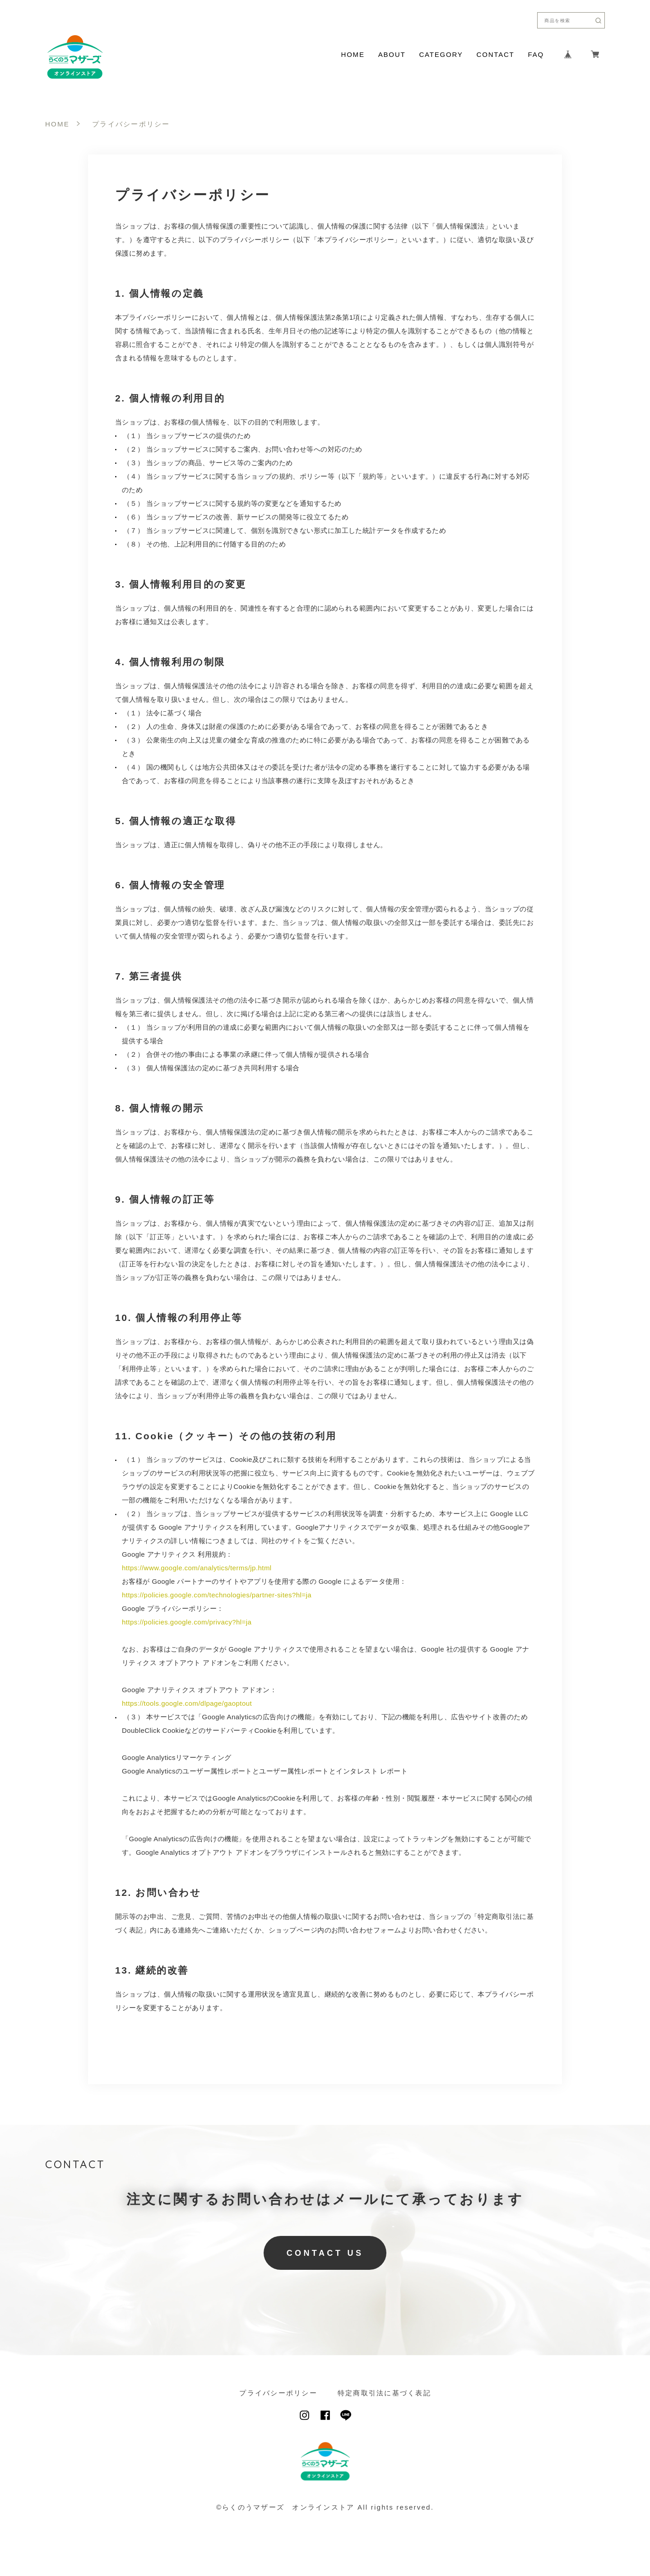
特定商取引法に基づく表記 (384, 2392)
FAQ (536, 54)
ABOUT (392, 54)
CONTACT (496, 54)
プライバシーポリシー (278, 2392)
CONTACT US (325, 2253)
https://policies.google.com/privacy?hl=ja (186, 1622)
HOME (353, 54)
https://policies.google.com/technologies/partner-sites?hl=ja (216, 1595)
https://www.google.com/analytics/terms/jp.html (197, 1568)
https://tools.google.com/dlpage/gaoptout (187, 1703)
